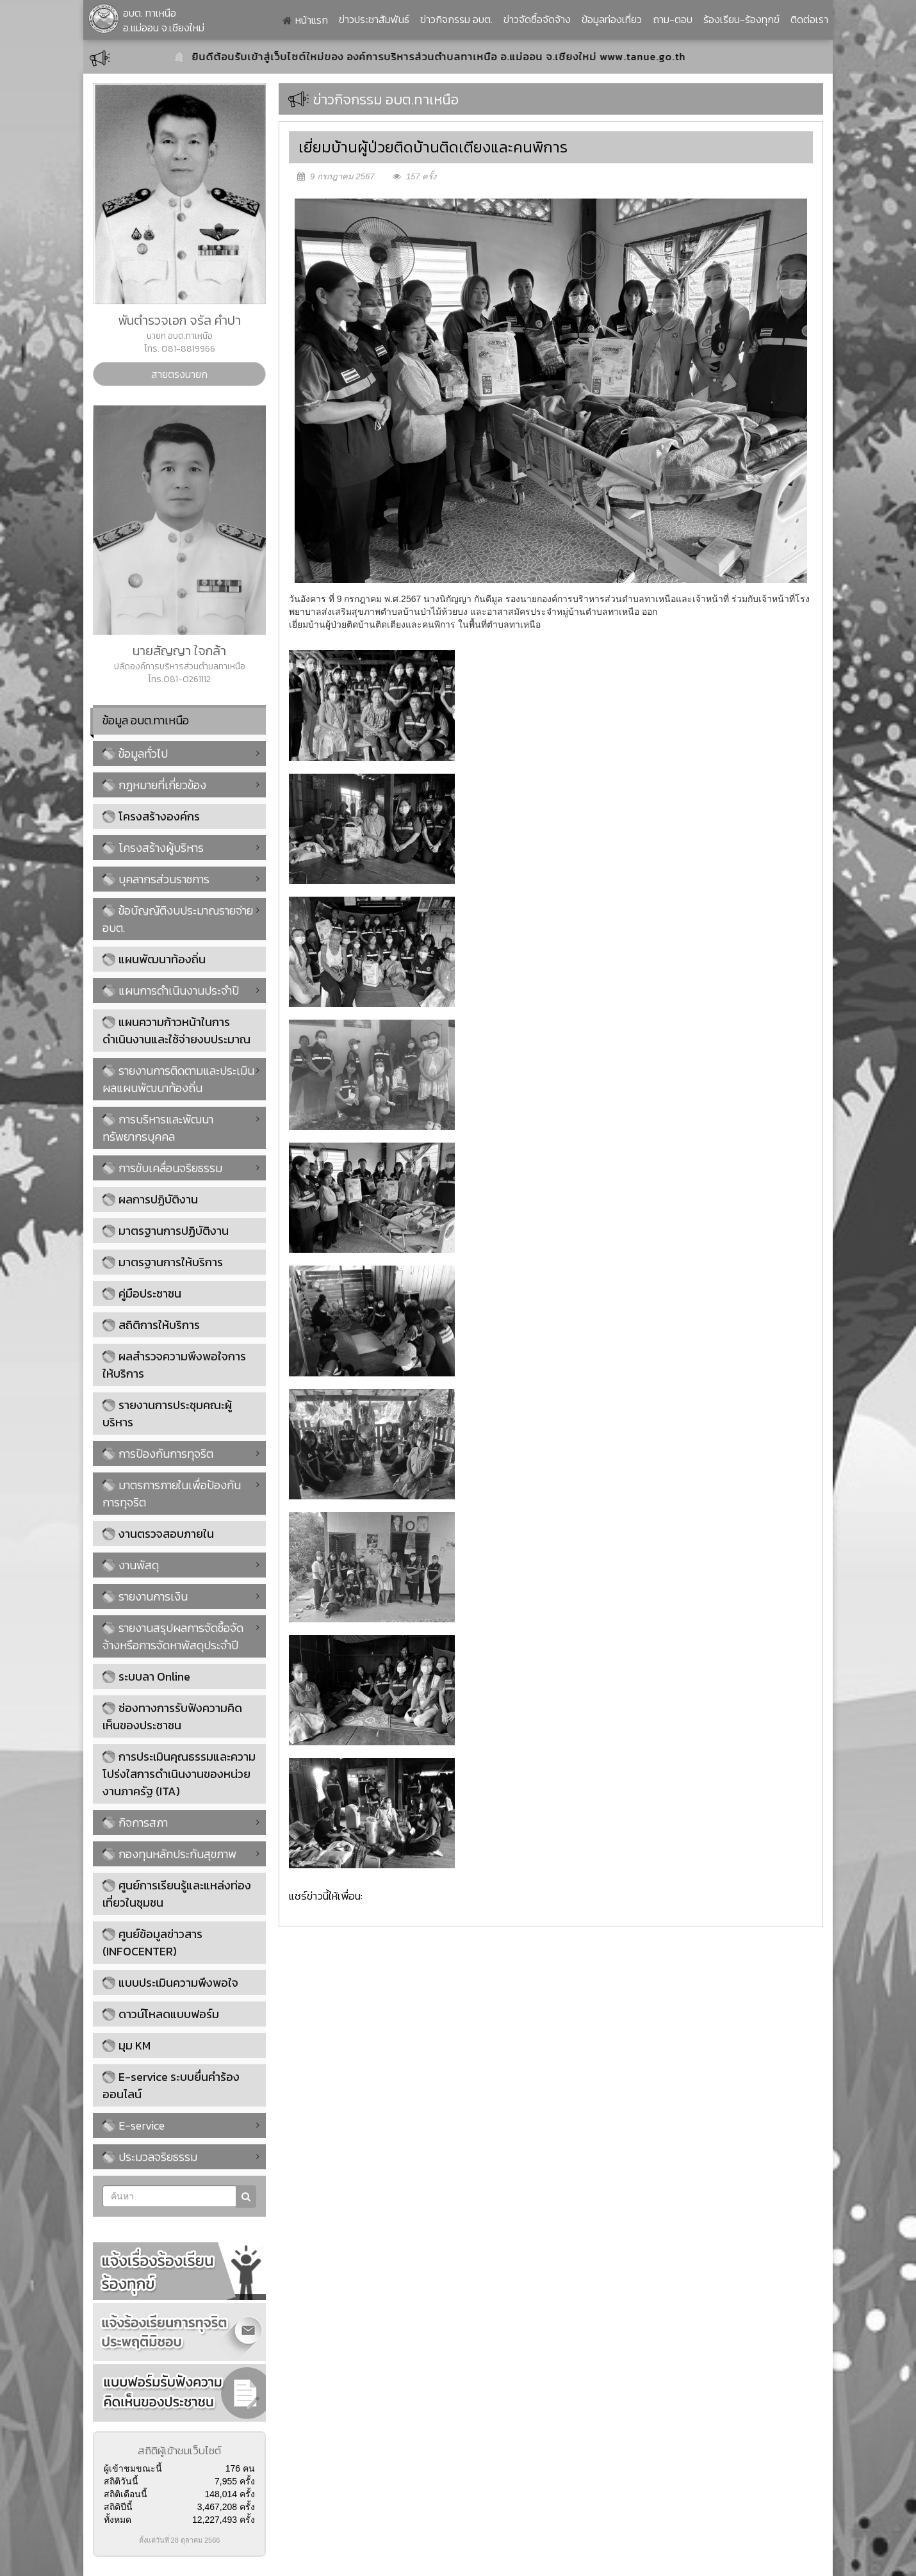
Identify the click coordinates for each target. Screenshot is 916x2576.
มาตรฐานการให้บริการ (171, 1262)
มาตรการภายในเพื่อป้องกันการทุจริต (171, 1493)
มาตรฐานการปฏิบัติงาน (174, 1230)
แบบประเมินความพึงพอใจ (178, 1982)
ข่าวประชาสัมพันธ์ (374, 19)
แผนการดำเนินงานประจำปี (170, 990)
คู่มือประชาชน (150, 1293)
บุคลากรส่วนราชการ (155, 879)
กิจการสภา (135, 1822)
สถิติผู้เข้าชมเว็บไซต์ (179, 2450)
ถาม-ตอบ (672, 19)
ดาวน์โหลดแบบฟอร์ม (169, 2014)
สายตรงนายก (179, 374)
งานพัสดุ (130, 1565)
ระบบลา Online (154, 1676)
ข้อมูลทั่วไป (135, 753)
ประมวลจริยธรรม (149, 2156)
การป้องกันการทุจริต (157, 1453)
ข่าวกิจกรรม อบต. (456, 19)
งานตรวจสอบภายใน (166, 1533)
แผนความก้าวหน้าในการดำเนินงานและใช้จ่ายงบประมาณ (176, 1030)
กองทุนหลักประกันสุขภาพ (169, 1854)
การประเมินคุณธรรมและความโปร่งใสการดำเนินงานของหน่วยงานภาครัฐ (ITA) (179, 1774)
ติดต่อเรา (809, 19)
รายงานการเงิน (145, 1596)
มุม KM (135, 2045)
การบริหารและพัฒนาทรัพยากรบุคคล (157, 1128)
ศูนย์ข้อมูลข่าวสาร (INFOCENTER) (152, 1942)
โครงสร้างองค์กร (159, 816)
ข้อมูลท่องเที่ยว (612, 19)
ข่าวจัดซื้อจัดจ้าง (537, 19)
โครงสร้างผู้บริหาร (153, 847)
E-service (133, 2125)
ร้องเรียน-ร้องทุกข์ (741, 19)
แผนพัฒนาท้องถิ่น (162, 959)
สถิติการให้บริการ (159, 1324)
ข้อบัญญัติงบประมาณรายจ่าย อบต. (177, 919)
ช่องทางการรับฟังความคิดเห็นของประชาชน (172, 1716)
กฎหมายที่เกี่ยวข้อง (154, 785)
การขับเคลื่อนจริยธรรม (162, 1168)
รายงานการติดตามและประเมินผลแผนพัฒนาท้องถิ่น (178, 1079)
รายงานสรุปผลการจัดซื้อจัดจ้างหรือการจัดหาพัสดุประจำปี (172, 1636)
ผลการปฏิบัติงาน (158, 1199)
